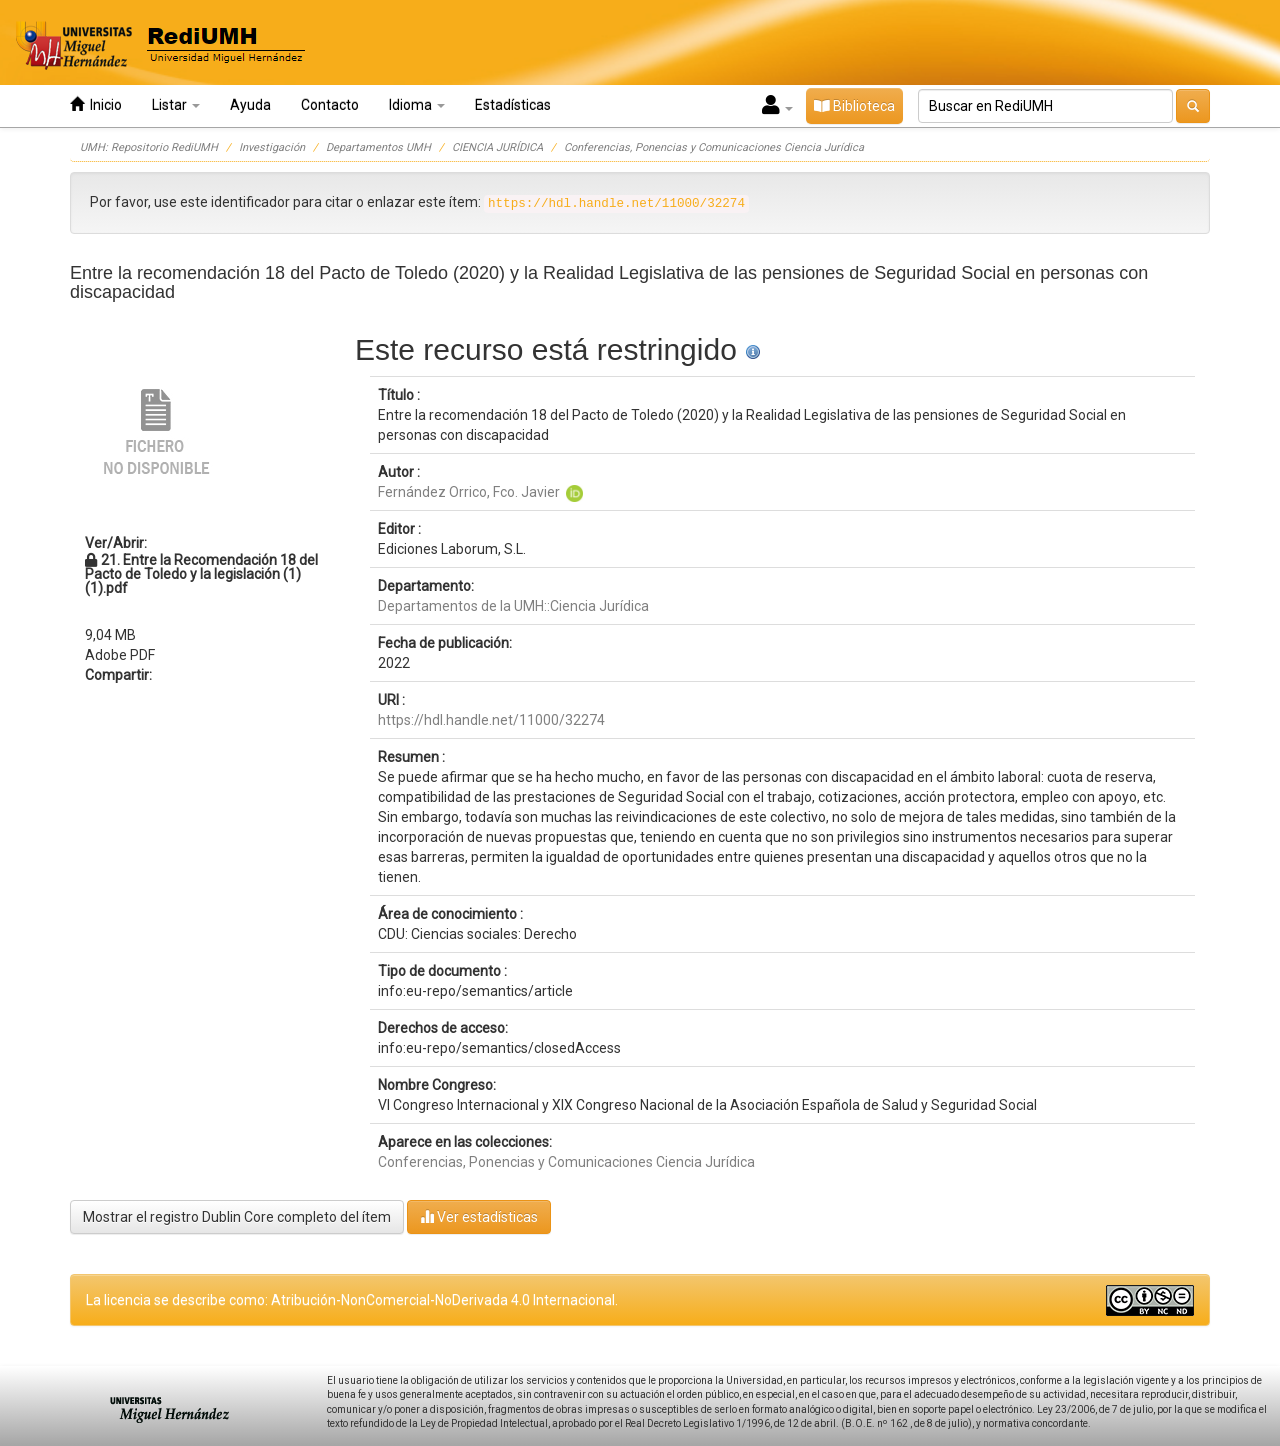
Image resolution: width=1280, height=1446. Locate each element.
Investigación (272, 147)
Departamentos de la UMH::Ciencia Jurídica (513, 606)
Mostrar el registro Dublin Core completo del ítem (237, 1217)
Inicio (96, 104)
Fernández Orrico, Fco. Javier (469, 492)
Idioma (417, 105)
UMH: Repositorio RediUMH (149, 147)
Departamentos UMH (378, 147)
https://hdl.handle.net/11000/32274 (491, 720)
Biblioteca (854, 106)
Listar (176, 105)
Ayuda (250, 105)
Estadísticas (513, 105)
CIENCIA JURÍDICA (497, 147)
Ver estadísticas (479, 1216)
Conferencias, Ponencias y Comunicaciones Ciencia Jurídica (714, 147)
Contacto (330, 105)
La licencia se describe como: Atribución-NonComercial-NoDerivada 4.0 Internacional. (352, 1300)
